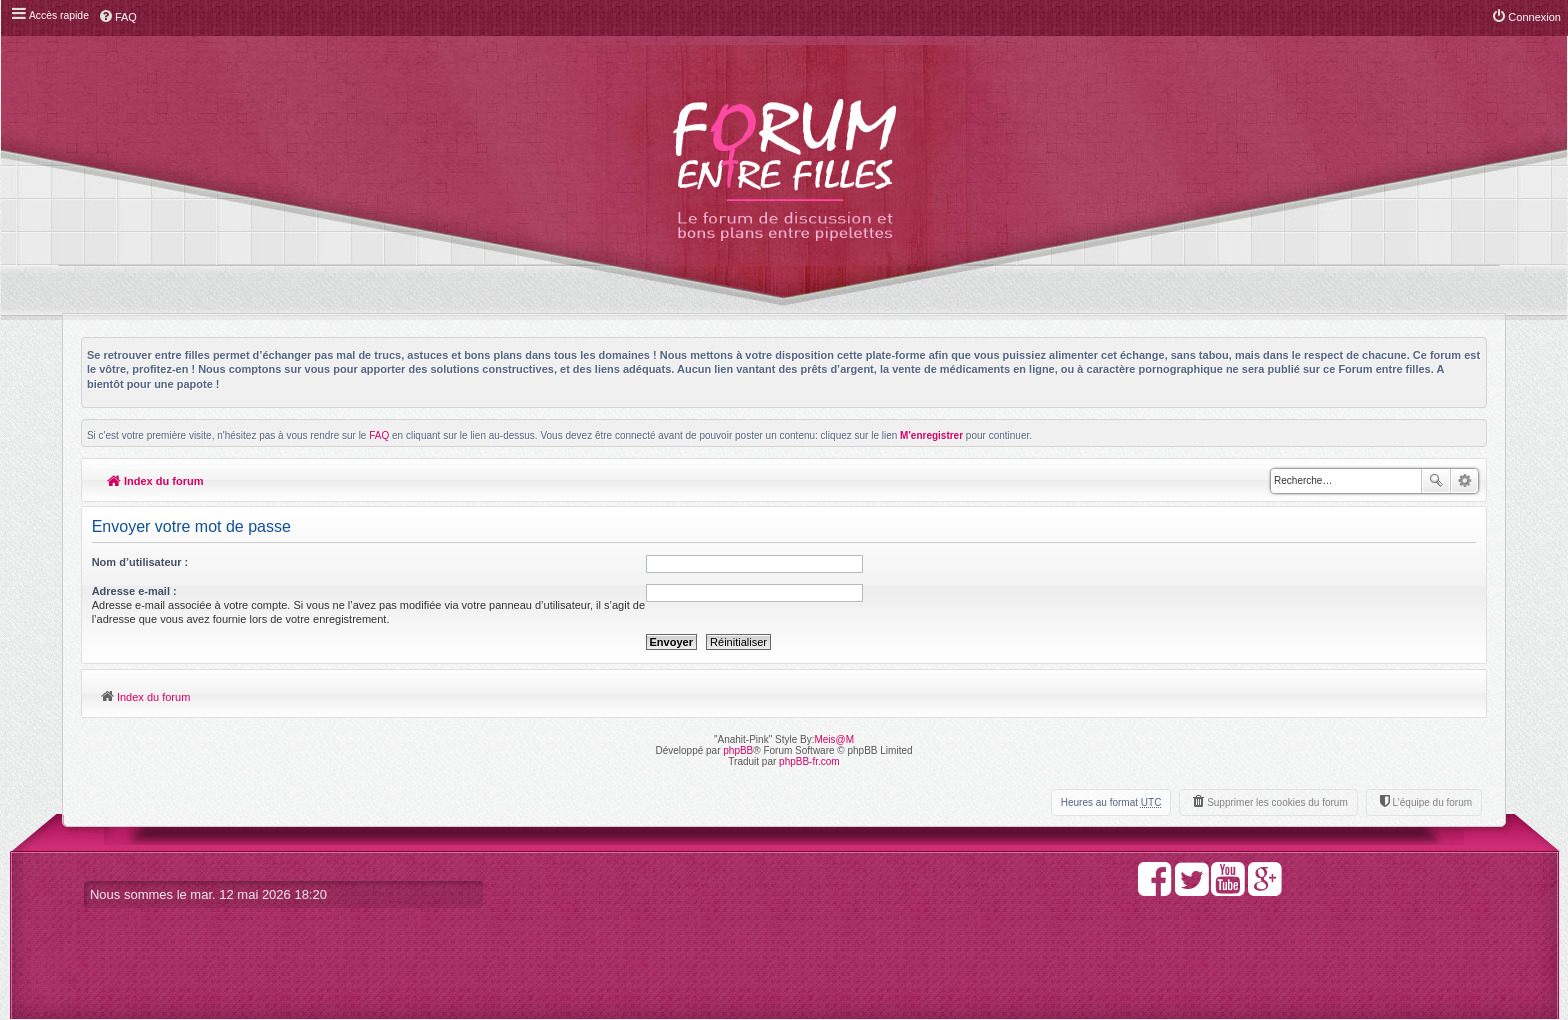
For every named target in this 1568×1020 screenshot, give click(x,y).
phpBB (738, 750)
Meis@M (834, 739)
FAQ (379, 435)
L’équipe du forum (1432, 802)
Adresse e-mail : (134, 591)
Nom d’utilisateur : (140, 562)
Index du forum (155, 481)
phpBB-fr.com (809, 761)
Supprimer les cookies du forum (1277, 802)
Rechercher (1436, 481)
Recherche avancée (1464, 481)
